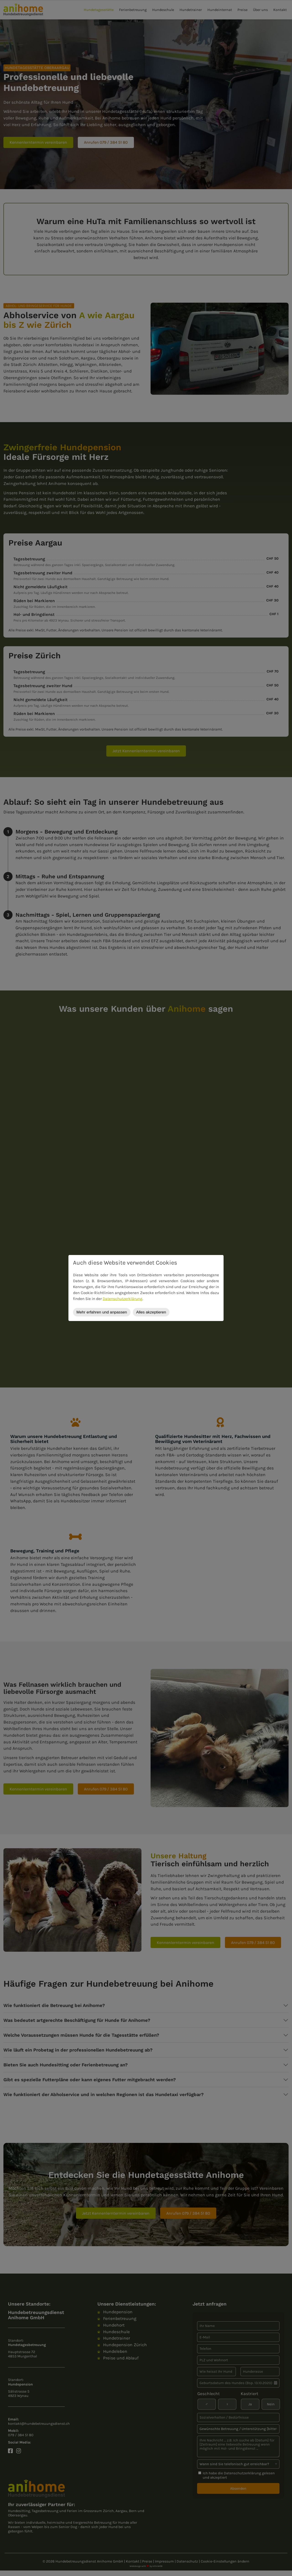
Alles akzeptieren (151, 1312)
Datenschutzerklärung (122, 1298)
